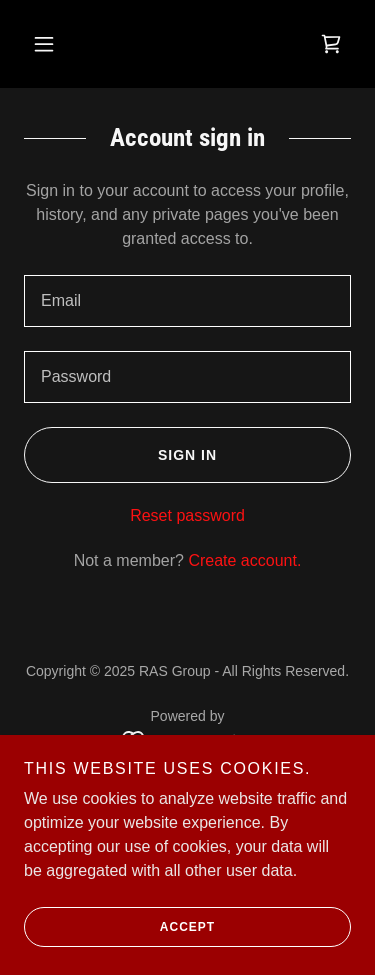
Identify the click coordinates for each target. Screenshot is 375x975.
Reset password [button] (187, 515)
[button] (44, 44)
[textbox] (187, 301)
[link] (331, 44)
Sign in (120, 455)
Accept (119, 927)
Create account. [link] (244, 560)
